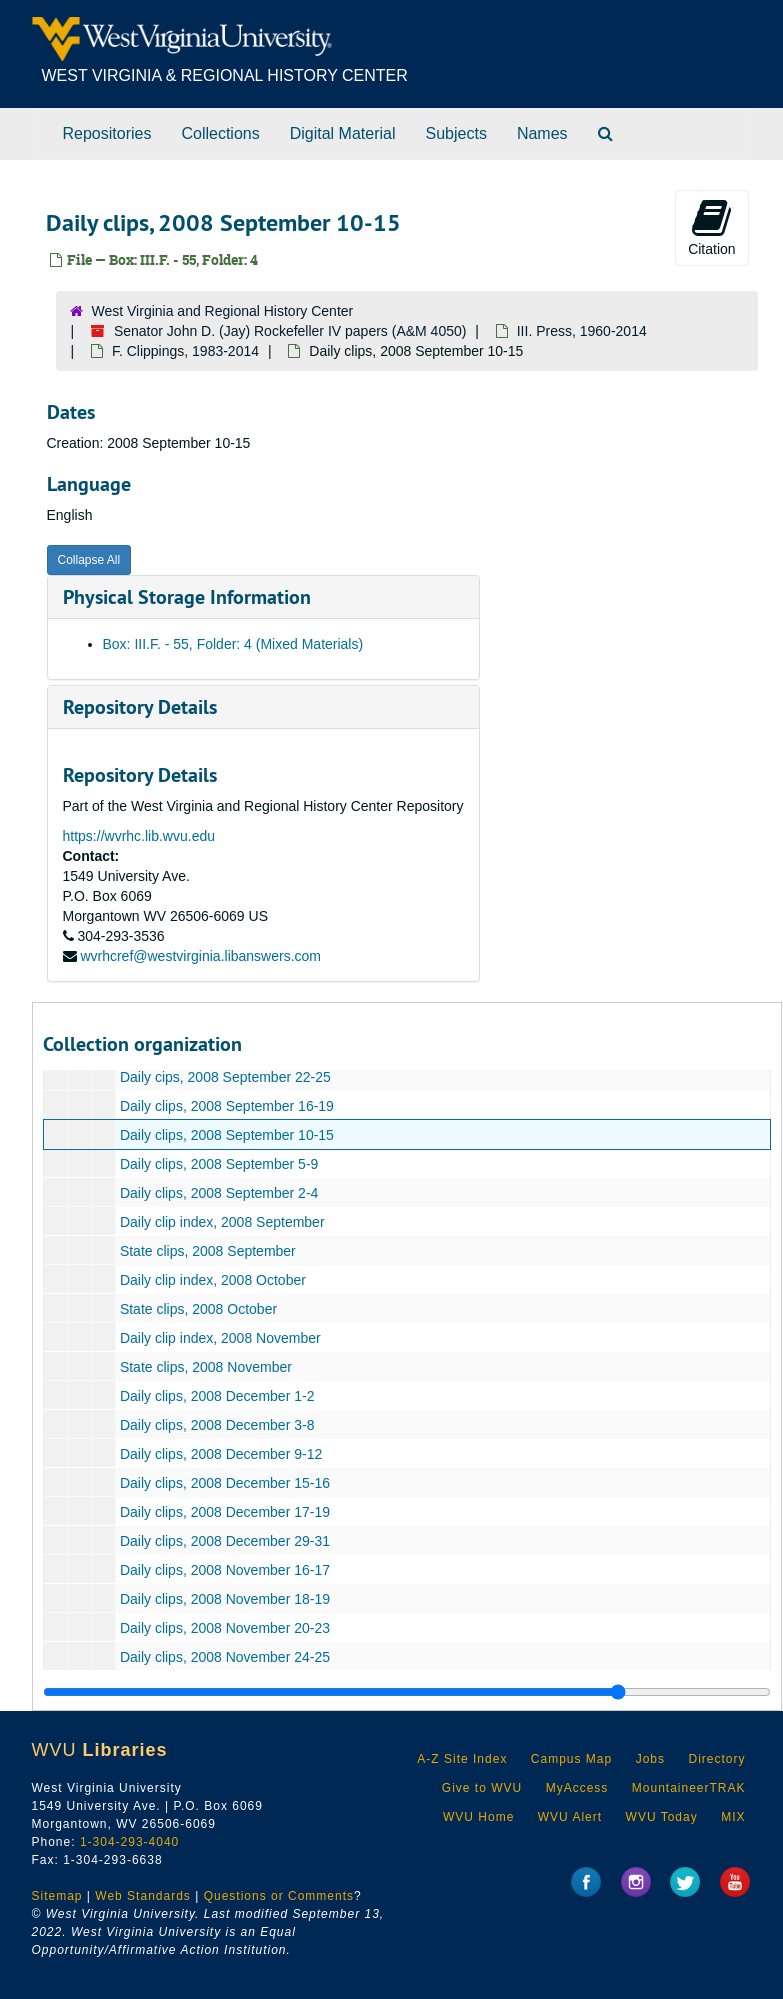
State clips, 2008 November (205, 1367)
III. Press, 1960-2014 (582, 331)
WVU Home (478, 1817)
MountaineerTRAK (689, 1788)
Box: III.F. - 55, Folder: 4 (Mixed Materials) (233, 644)
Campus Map (571, 1759)
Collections (220, 133)
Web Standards (143, 1896)
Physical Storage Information (187, 597)
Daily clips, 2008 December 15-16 (224, 1483)
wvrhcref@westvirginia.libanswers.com (200, 956)
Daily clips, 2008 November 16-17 (224, 1570)
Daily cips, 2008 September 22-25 (224, 1077)
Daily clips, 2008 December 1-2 (216, 1396)
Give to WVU (482, 1788)
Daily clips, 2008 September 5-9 (218, 1164)
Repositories (107, 133)
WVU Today (662, 1817)
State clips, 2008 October (197, 1309)
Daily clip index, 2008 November (219, 1338)
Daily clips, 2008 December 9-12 (220, 1454)
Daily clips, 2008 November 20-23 (224, 1628)
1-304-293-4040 (129, 1842)
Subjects (456, 133)
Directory (716, 1759)
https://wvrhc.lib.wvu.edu (139, 836)
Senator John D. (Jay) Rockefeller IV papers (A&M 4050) (290, 331)
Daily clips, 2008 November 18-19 (224, 1599)
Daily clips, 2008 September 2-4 (218, 1193)
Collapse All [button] (89, 560)
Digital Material (343, 133)
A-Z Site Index (462, 1759)
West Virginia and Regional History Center (223, 311)
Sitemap (57, 1896)
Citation (711, 227)
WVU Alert (570, 1817)
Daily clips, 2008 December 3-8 (216, 1425)
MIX (733, 1817)
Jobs (650, 1759)
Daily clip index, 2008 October (212, 1280)
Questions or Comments (279, 1896)
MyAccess (577, 1788)
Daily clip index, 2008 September (221, 1222)
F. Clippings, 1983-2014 (185, 351)
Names (542, 133)
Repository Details (140, 707)
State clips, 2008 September (207, 1251)
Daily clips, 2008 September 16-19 (226, 1106)
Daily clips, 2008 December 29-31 (224, 1541)
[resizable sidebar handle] (407, 1692)
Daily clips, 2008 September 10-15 (226, 1135)
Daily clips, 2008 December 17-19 (224, 1512)
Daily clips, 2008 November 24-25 (224, 1657)
